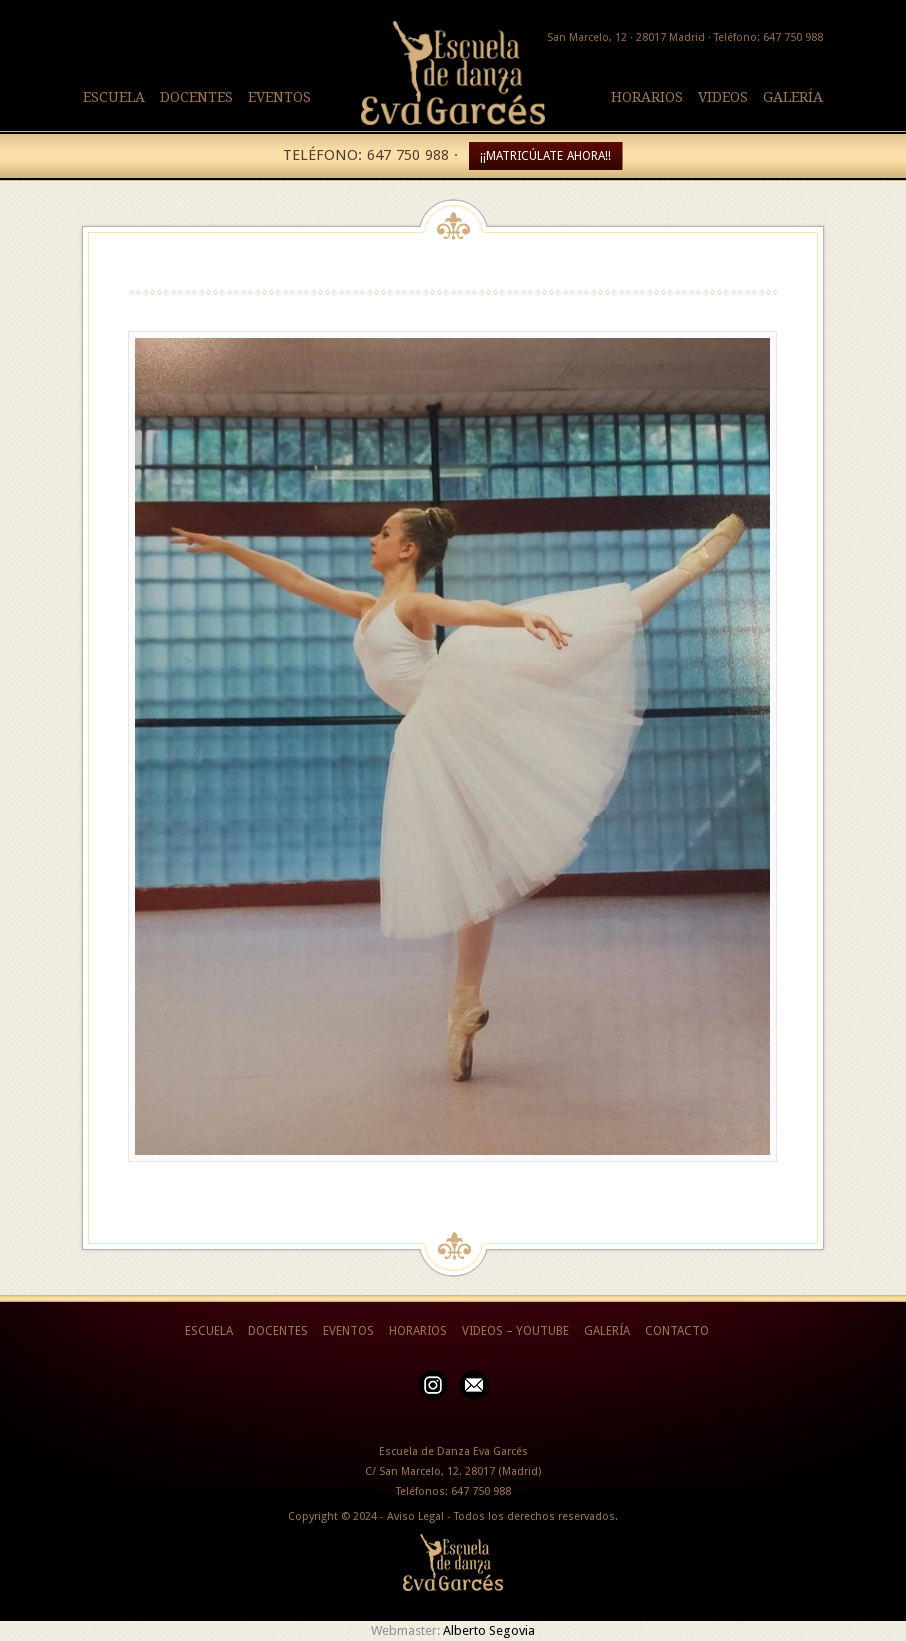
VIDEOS (723, 97)
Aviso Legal (415, 1516)
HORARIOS (647, 97)
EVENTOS (279, 97)
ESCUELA (114, 97)
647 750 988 (481, 1491)
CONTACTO (677, 1331)
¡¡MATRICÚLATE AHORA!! (545, 156)
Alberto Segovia (489, 1630)
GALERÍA (793, 97)
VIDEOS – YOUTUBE (515, 1331)
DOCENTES (196, 97)
